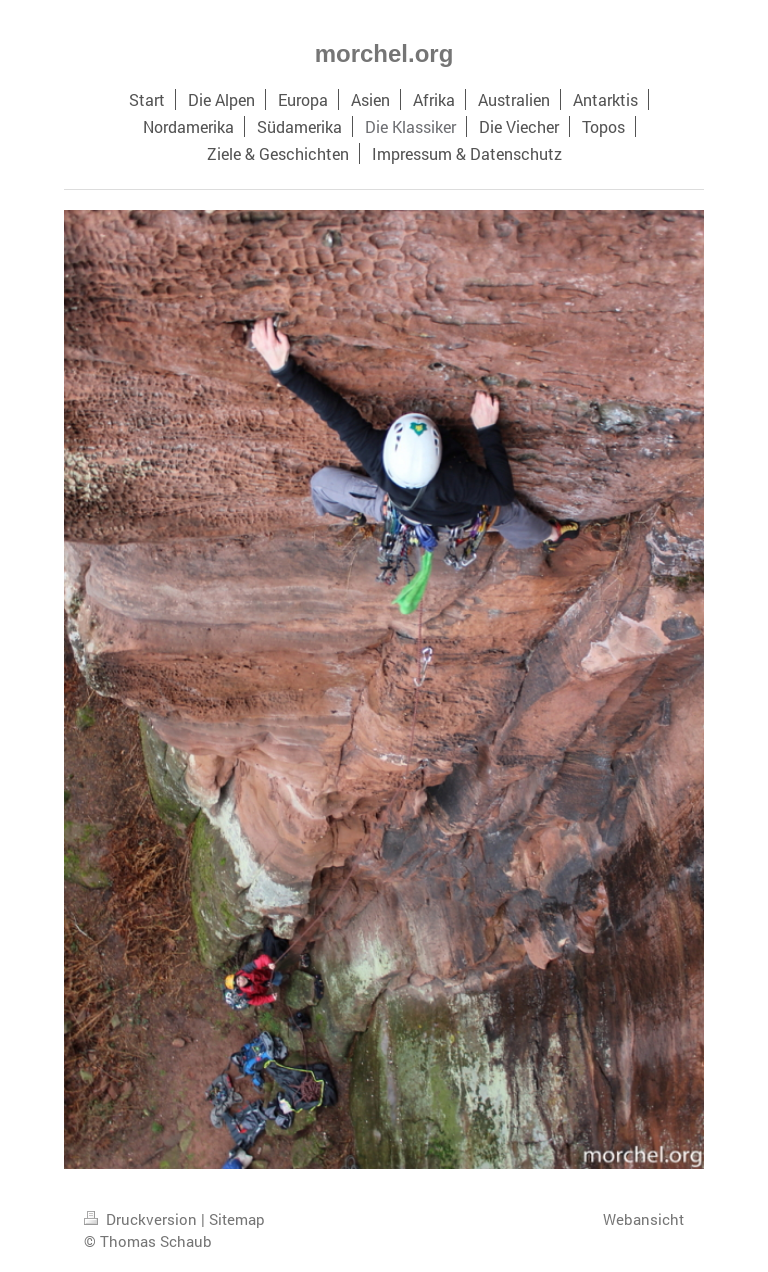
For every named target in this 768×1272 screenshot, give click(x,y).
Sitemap (237, 1219)
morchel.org (384, 53)
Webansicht (643, 1219)
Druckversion (142, 1219)
